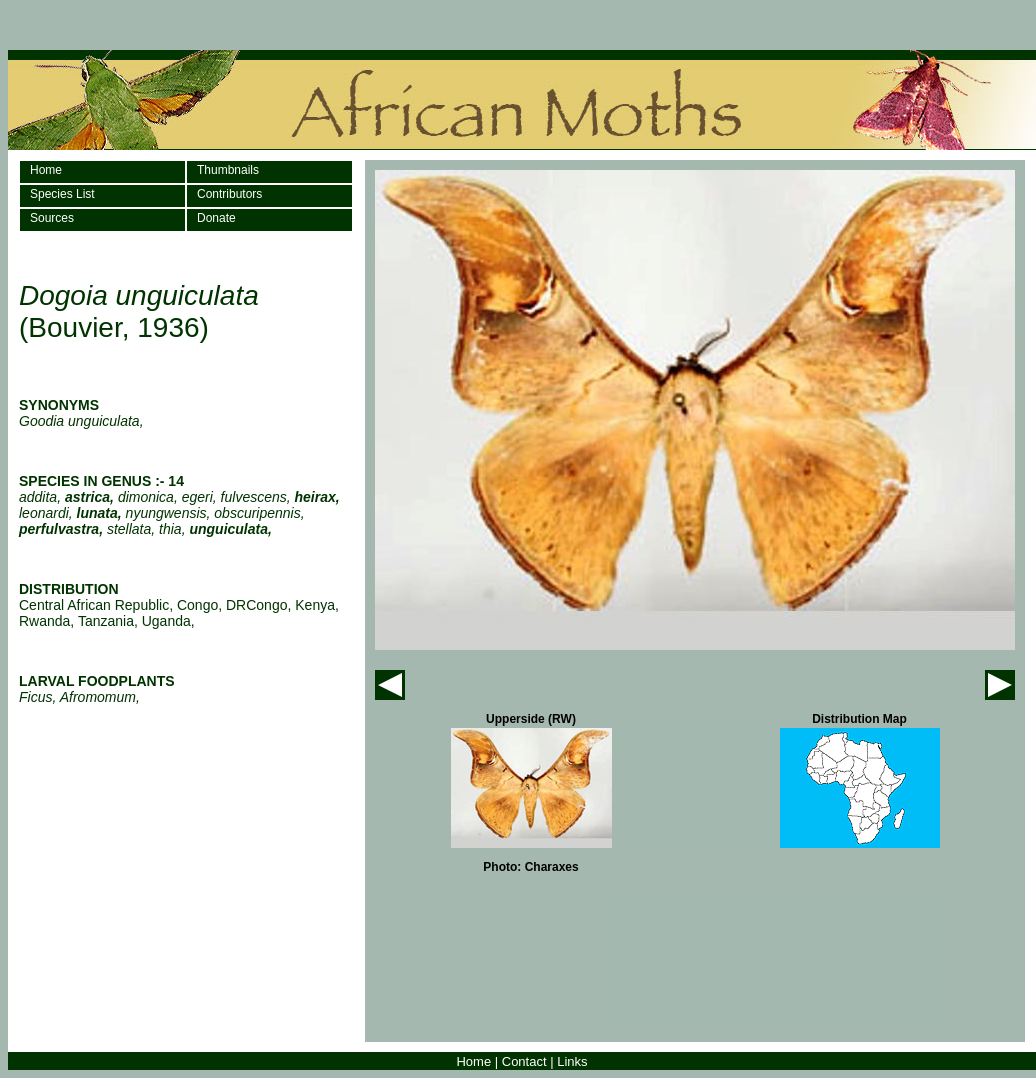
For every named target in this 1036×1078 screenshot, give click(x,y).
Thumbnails (228, 170)
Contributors (229, 194)
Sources (52, 218)
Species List (62, 194)
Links (572, 1061)
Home (46, 170)
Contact (524, 1061)
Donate (216, 218)
